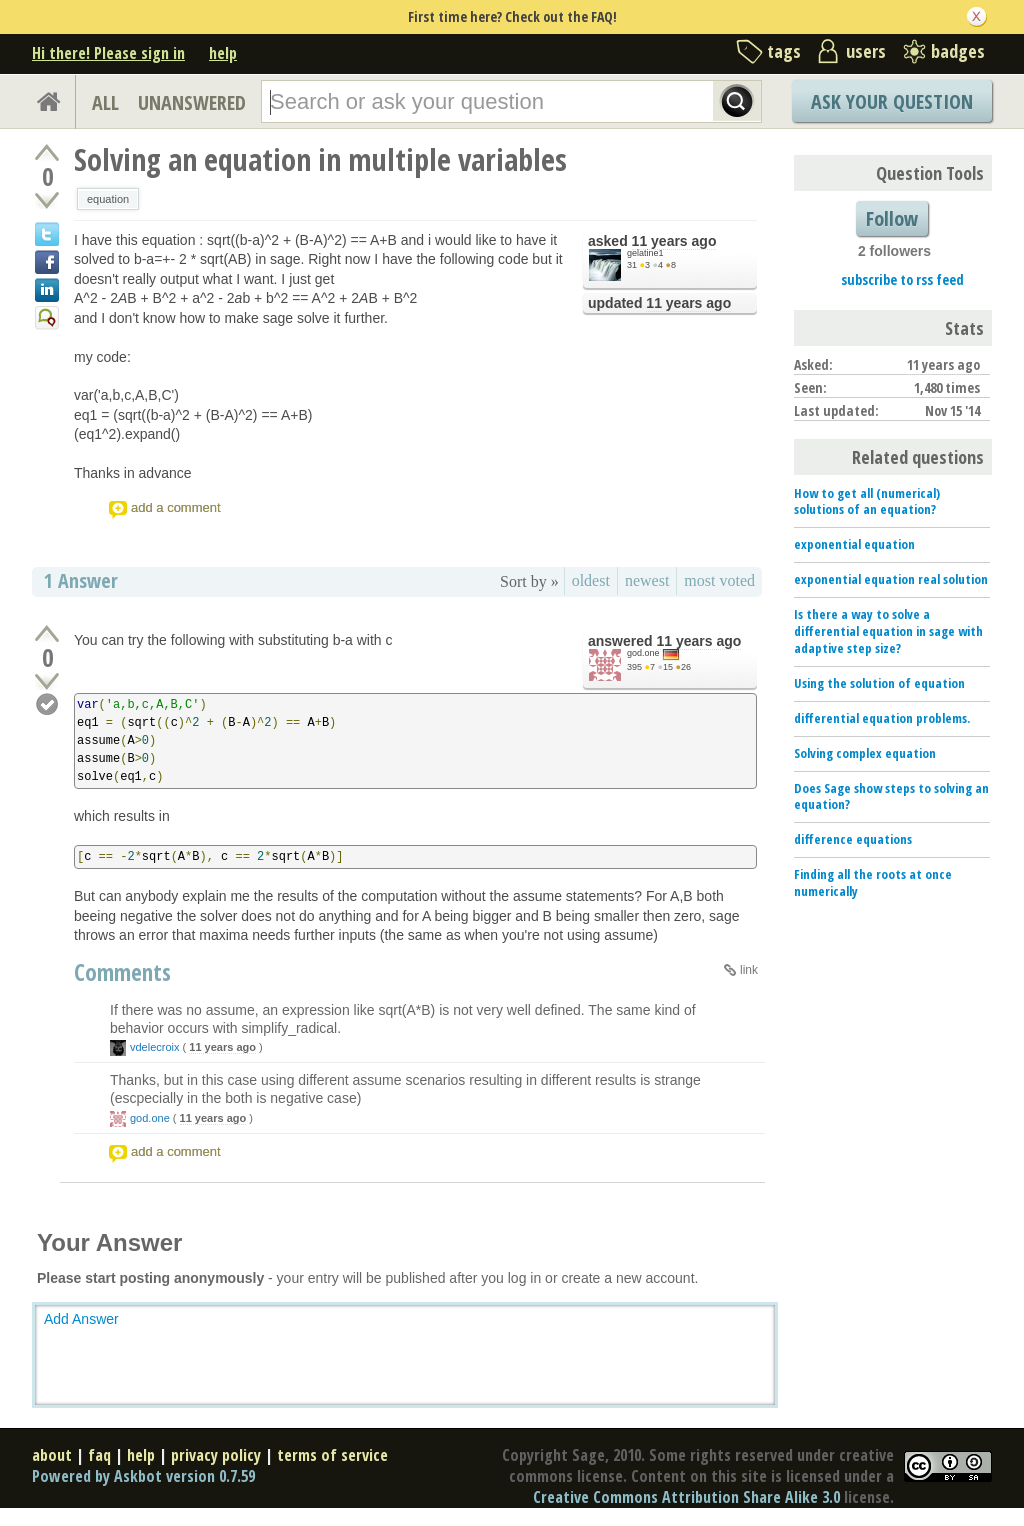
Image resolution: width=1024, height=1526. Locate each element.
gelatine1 (645, 253)
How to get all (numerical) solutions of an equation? (867, 501)
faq (99, 1455)
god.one (643, 653)
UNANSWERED (192, 102)
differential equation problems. (882, 718)
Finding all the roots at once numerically (873, 882)
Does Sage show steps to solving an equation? (891, 796)
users (866, 51)
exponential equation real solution (891, 579)
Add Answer (81, 1319)
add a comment (176, 507)
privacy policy (216, 1455)
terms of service (332, 1455)
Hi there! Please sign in (108, 53)
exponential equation (854, 544)
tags (784, 51)
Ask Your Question (892, 101)
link (749, 970)
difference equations (853, 839)
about (52, 1455)
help (223, 53)
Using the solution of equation (879, 683)
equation (108, 199)
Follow (892, 218)
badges (958, 51)
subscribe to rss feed (902, 279)
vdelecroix (155, 1047)
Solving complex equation (865, 753)
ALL (105, 102)
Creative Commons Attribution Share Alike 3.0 (686, 1497)
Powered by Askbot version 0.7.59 (143, 1476)
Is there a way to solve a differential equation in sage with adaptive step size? (888, 631)
